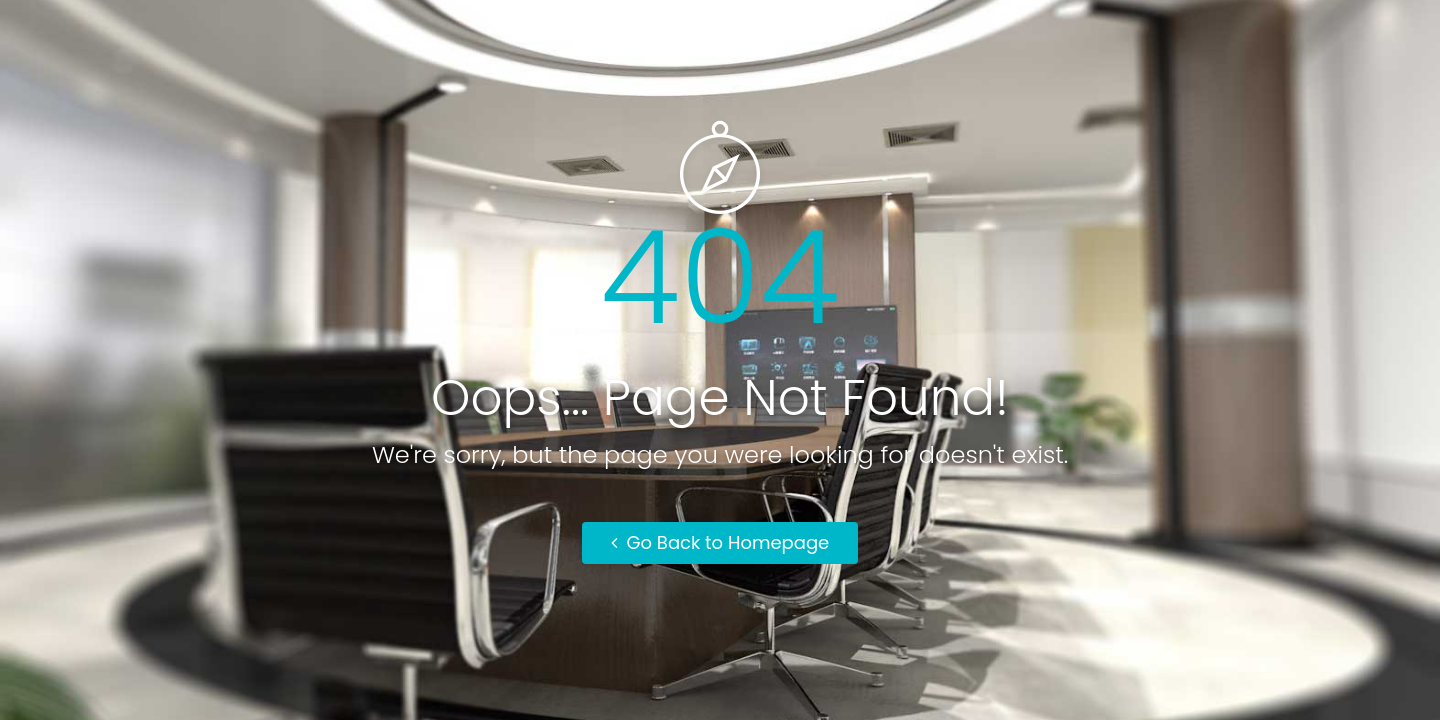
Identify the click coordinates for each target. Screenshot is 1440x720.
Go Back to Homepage (720, 542)
